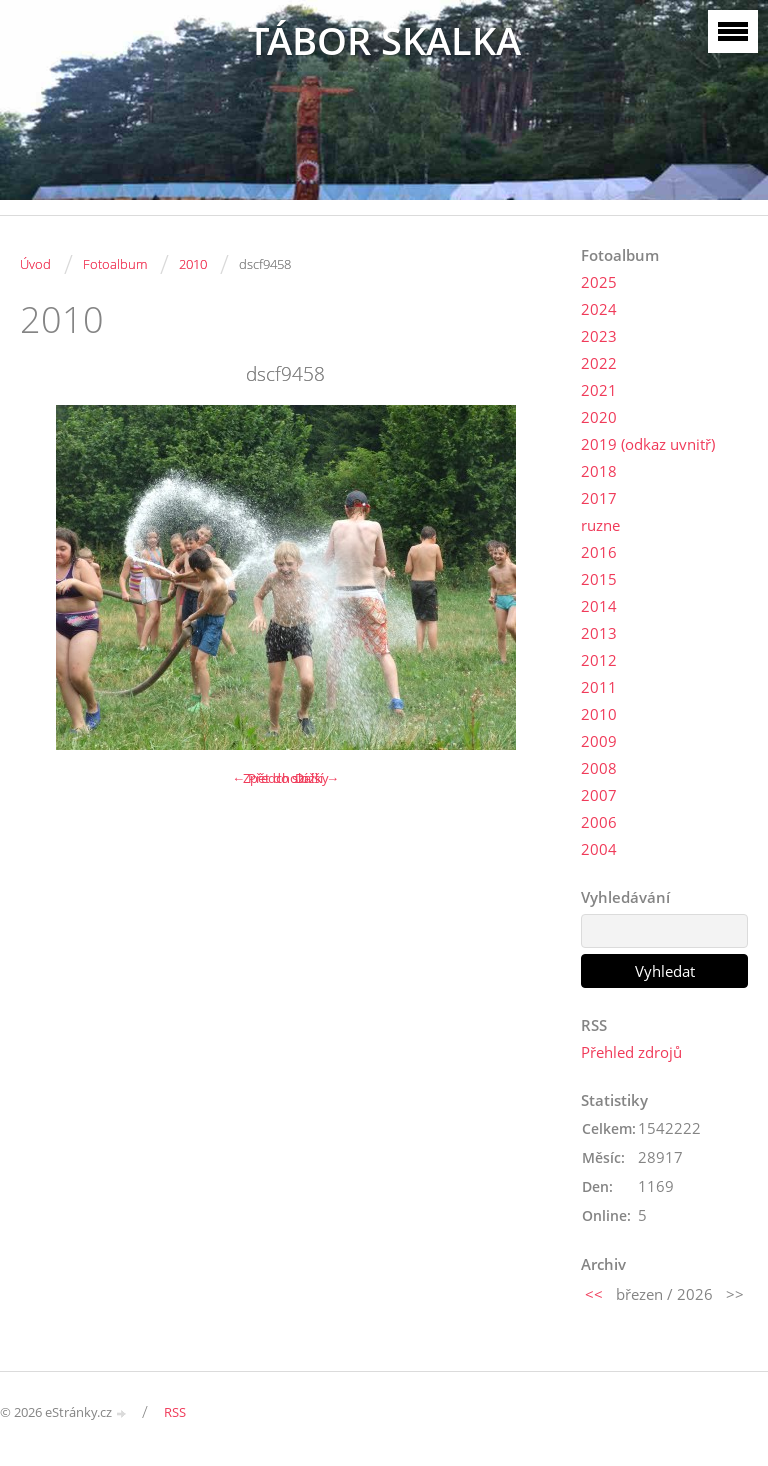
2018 (599, 471)
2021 (599, 390)
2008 (599, 768)
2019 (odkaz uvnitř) (648, 444)
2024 (599, 309)
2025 (599, 282)
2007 (599, 795)
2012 (599, 660)
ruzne (600, 525)
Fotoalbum (115, 264)
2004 (599, 849)
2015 (599, 579)
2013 (599, 633)
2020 (599, 417)
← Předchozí (269, 778)
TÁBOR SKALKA (384, 40)
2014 (599, 606)
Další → (317, 778)
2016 (599, 552)
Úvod (35, 264)
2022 (599, 363)
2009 (599, 741)
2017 (599, 498)
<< (594, 1294)
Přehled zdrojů (631, 1052)
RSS (175, 1412)
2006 (599, 822)
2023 (599, 336)
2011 (599, 687)
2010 (193, 264)
